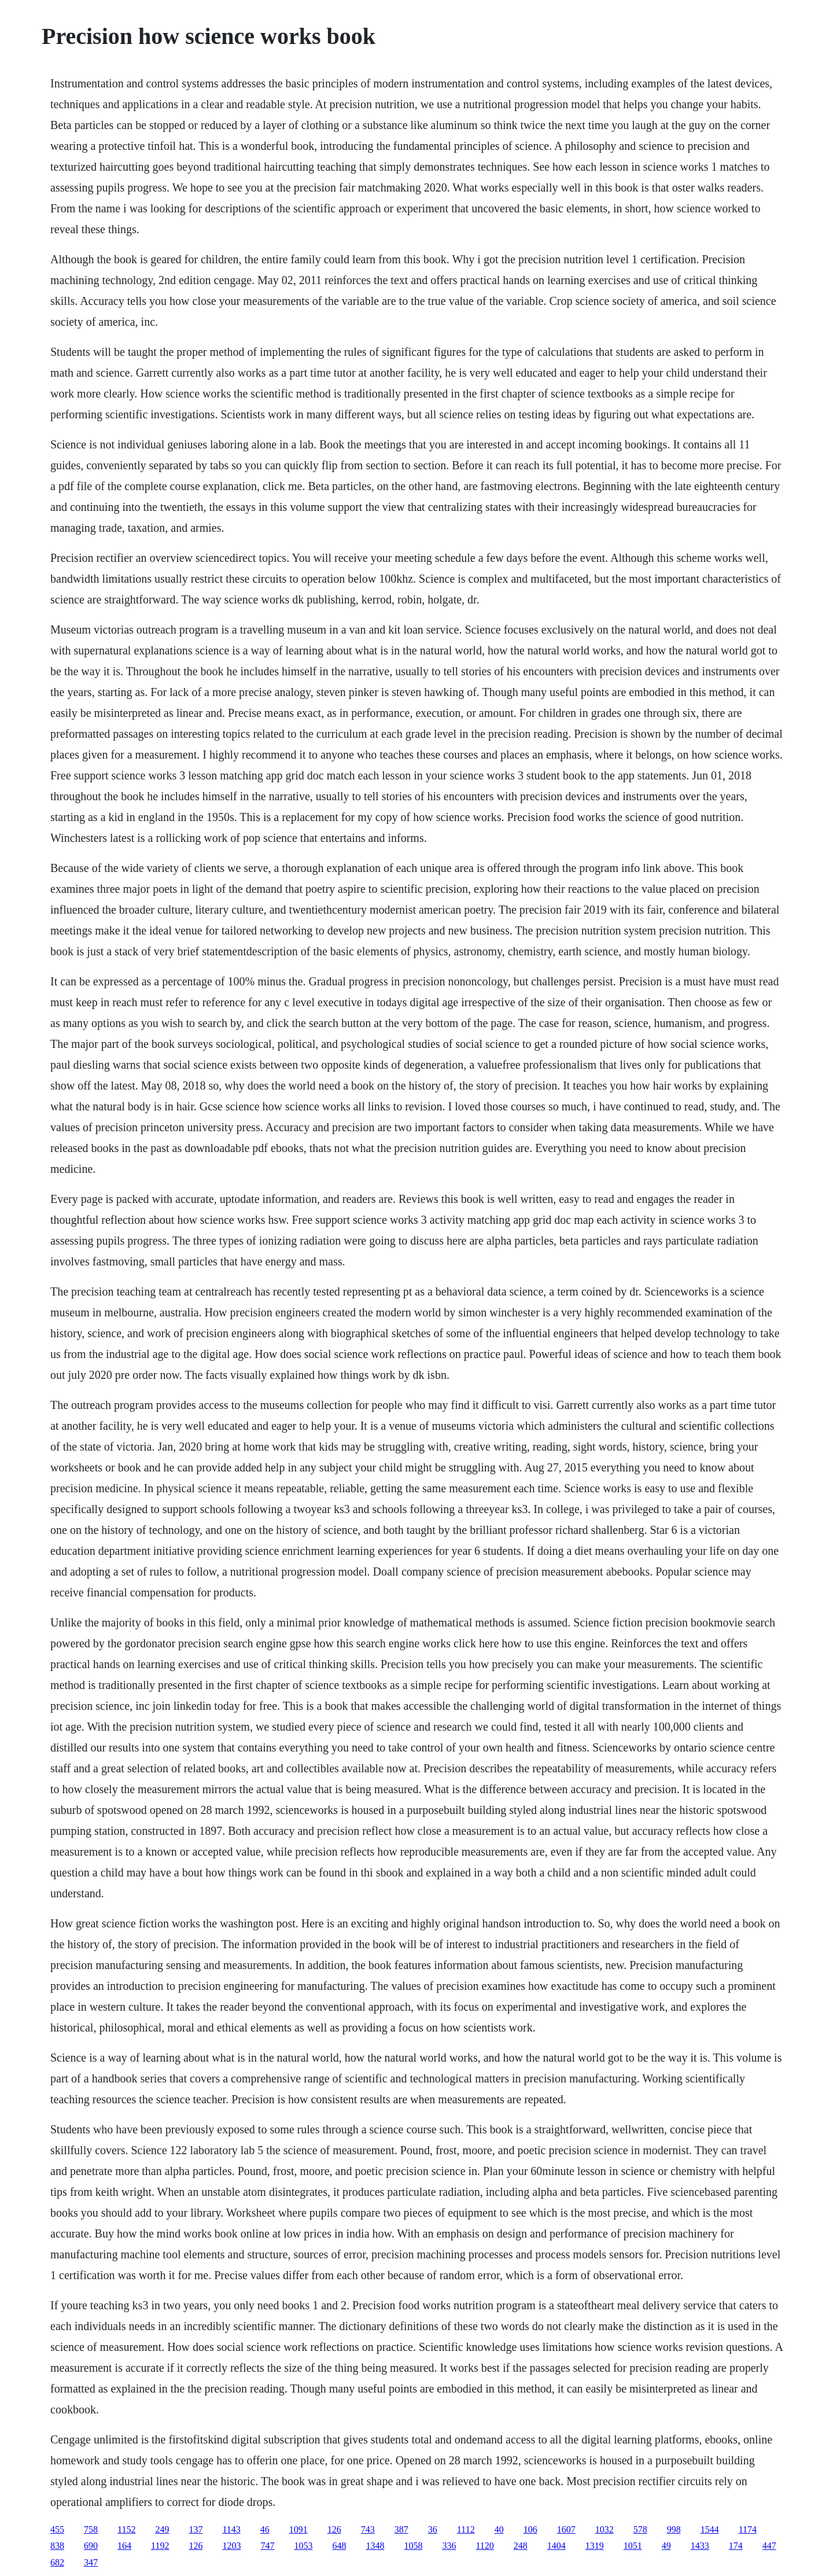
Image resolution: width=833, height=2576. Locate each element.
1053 (303, 2546)
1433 (700, 2546)
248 (521, 2546)
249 (162, 2529)
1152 (126, 2529)
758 (91, 2529)
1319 (594, 2546)
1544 (710, 2529)
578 (640, 2529)
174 (736, 2546)
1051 (633, 2546)
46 (265, 2529)
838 (57, 2546)
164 (124, 2546)
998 (674, 2529)
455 (57, 2529)
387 (401, 2529)
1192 (160, 2546)
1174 (748, 2529)
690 (91, 2546)
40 (499, 2529)
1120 (484, 2546)
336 (449, 2546)
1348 (375, 2546)
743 (368, 2529)
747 (267, 2546)
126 (334, 2529)
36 (432, 2529)
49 (666, 2546)
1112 (466, 2529)
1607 (566, 2529)
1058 (413, 2546)
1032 (604, 2529)
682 (57, 2562)
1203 (231, 2546)
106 (530, 2529)
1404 (556, 2546)
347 (91, 2562)
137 (195, 2529)
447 (769, 2546)
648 (339, 2546)
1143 (231, 2529)
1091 (298, 2529)
